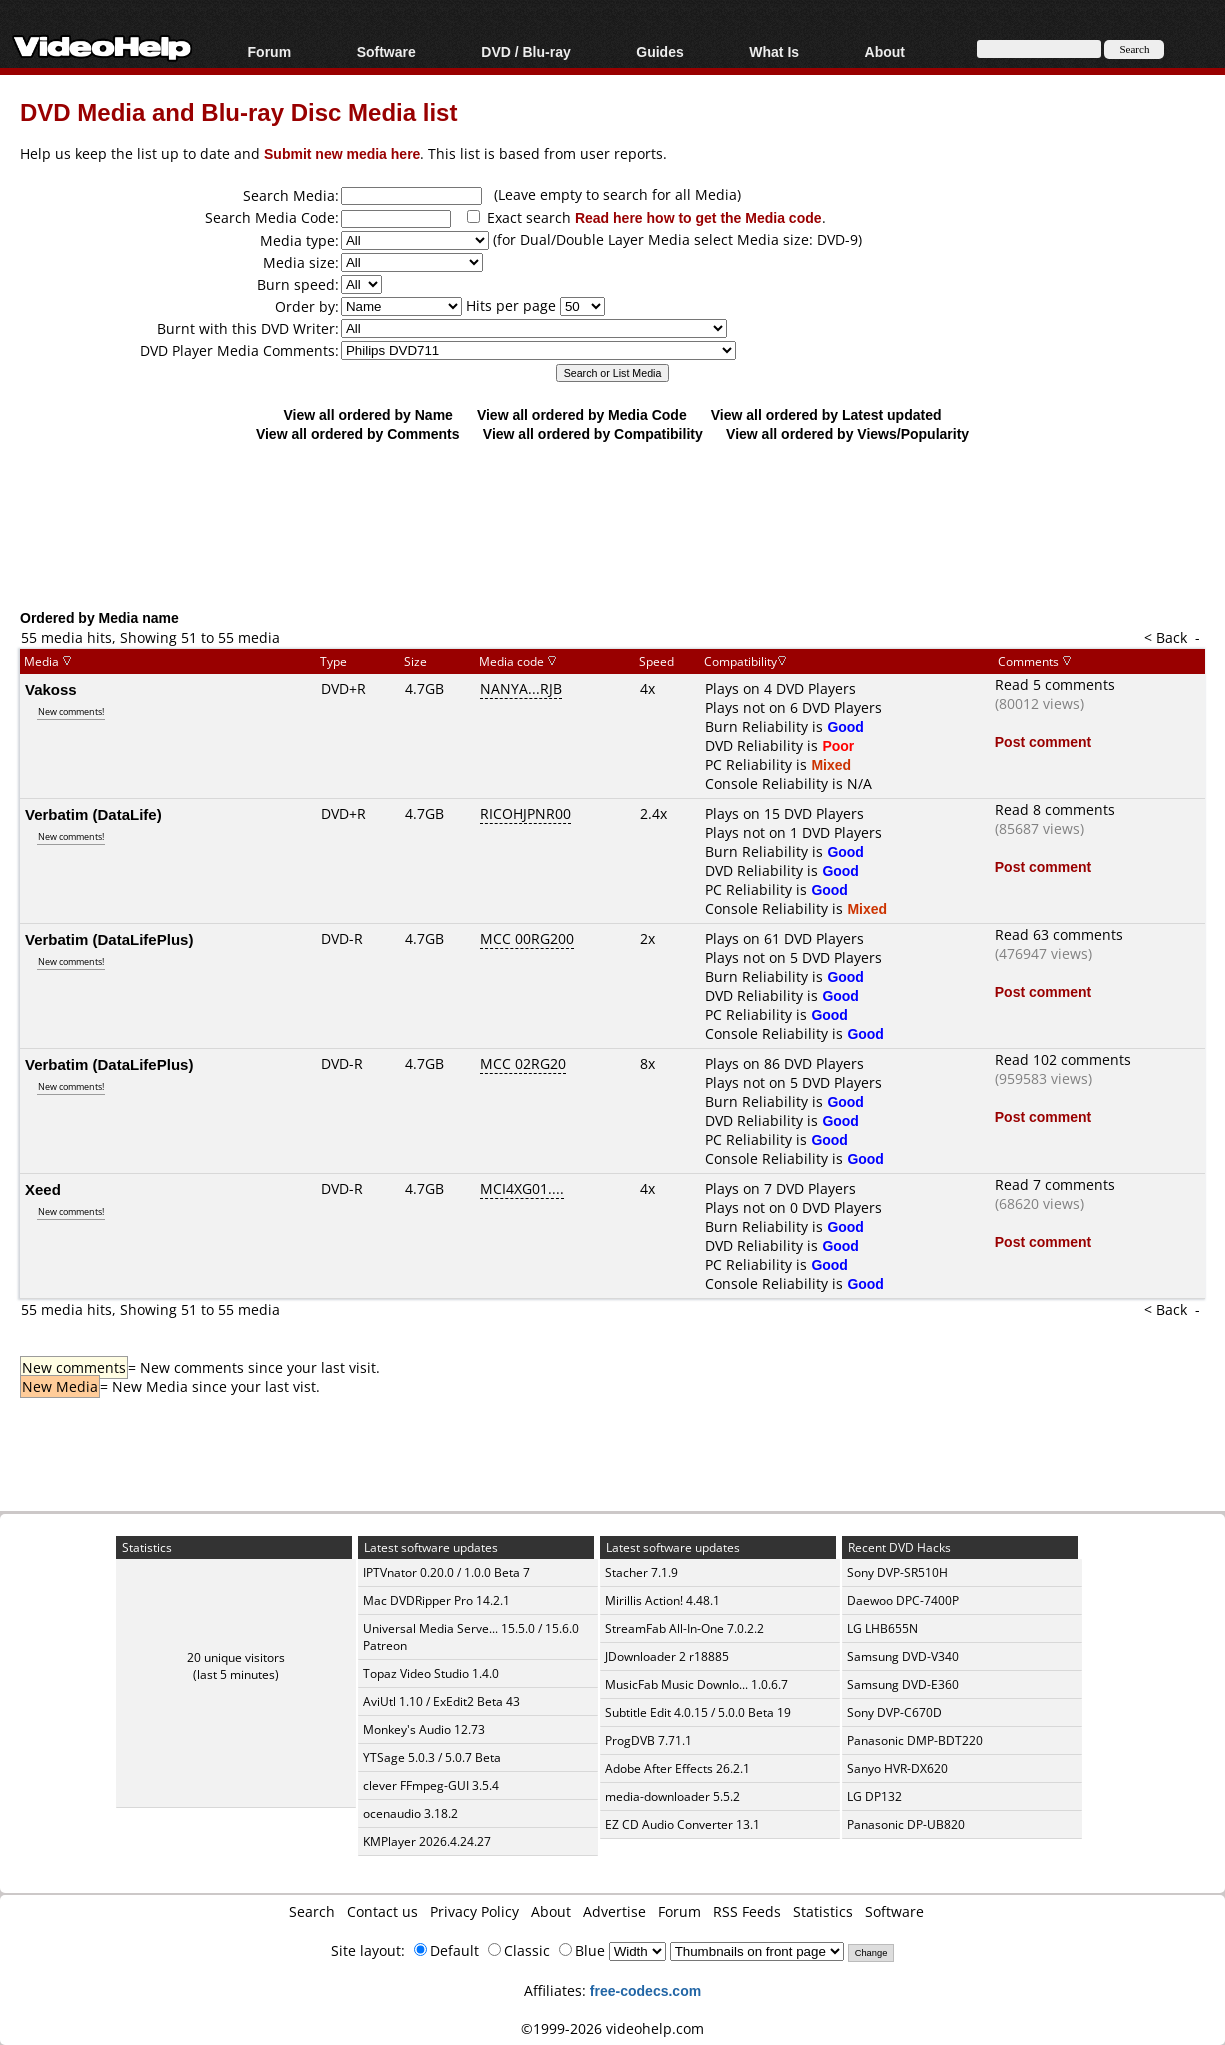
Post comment (1043, 741)
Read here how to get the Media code (698, 217)
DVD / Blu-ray (525, 51)
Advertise (614, 1911)
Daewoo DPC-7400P (903, 1600)
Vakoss (51, 689)
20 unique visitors (236, 1657)
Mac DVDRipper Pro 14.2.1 (436, 1600)
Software (386, 51)
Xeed (43, 1189)
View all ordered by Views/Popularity (847, 433)
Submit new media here (342, 153)
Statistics (823, 1911)
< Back (1165, 637)
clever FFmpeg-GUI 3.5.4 (431, 1785)
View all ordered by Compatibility (593, 433)
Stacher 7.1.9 (641, 1572)
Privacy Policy (474, 1911)
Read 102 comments (1063, 1059)
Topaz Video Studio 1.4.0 (431, 1673)
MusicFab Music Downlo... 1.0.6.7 (696, 1684)
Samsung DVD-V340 (903, 1656)
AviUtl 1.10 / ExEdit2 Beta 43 (441, 1701)
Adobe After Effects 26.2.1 (677, 1768)
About (885, 51)
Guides (659, 51)
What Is (774, 51)
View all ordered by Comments (358, 433)
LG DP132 (874, 1796)
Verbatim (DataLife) (93, 814)
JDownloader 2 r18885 (667, 1656)
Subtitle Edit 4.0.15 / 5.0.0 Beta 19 (698, 1712)
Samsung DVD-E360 (903, 1684)
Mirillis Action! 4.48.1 (662, 1600)
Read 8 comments (1055, 809)
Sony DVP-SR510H (897, 1572)
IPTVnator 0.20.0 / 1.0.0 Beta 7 (446, 1572)
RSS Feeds (747, 1911)
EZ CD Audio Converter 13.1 (682, 1824)
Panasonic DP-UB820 (906, 1824)
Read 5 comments (1055, 684)
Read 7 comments (1055, 1184)
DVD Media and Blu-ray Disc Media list (238, 111)
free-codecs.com (645, 1990)
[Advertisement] (620, 525)
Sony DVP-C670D (894, 1712)
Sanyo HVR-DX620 (897, 1768)
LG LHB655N (882, 1628)
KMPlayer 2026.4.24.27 (427, 1841)
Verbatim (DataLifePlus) (109, 939)
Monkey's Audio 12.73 (424, 1729)
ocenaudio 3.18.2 (410, 1813)
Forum (270, 51)
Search (312, 1911)
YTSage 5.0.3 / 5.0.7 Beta (432, 1757)
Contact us (382, 1911)
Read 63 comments (1059, 934)
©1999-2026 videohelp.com (612, 2028)
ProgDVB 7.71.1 (648, 1740)
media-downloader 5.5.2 (672, 1796)
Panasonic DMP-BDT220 (915, 1740)
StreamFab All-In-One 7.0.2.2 (684, 1628)
